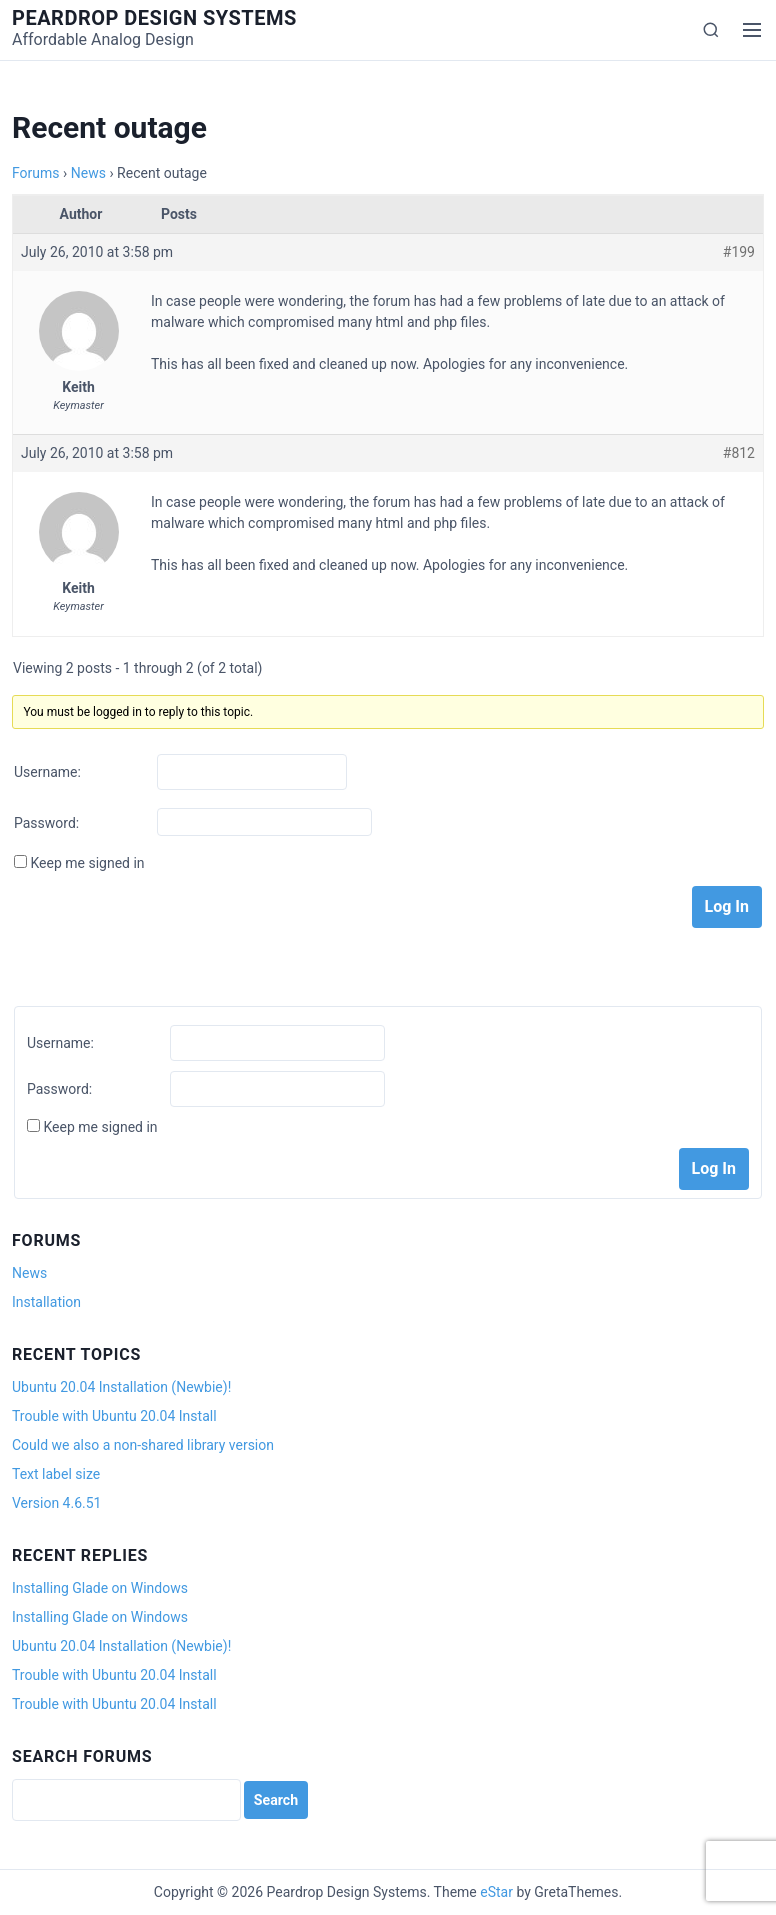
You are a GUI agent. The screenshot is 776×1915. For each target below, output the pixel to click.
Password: (46, 823)
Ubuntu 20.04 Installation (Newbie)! (121, 1387)
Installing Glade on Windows (100, 1588)
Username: (47, 772)
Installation (46, 1302)
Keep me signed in (87, 863)
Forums (36, 173)
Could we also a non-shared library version (143, 1445)
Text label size (56, 1474)
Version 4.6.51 (56, 1503)
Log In (727, 906)
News (88, 173)
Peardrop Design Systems (154, 18)
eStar (496, 1892)
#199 (739, 252)
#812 (739, 453)
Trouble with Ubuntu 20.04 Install (114, 1416)
